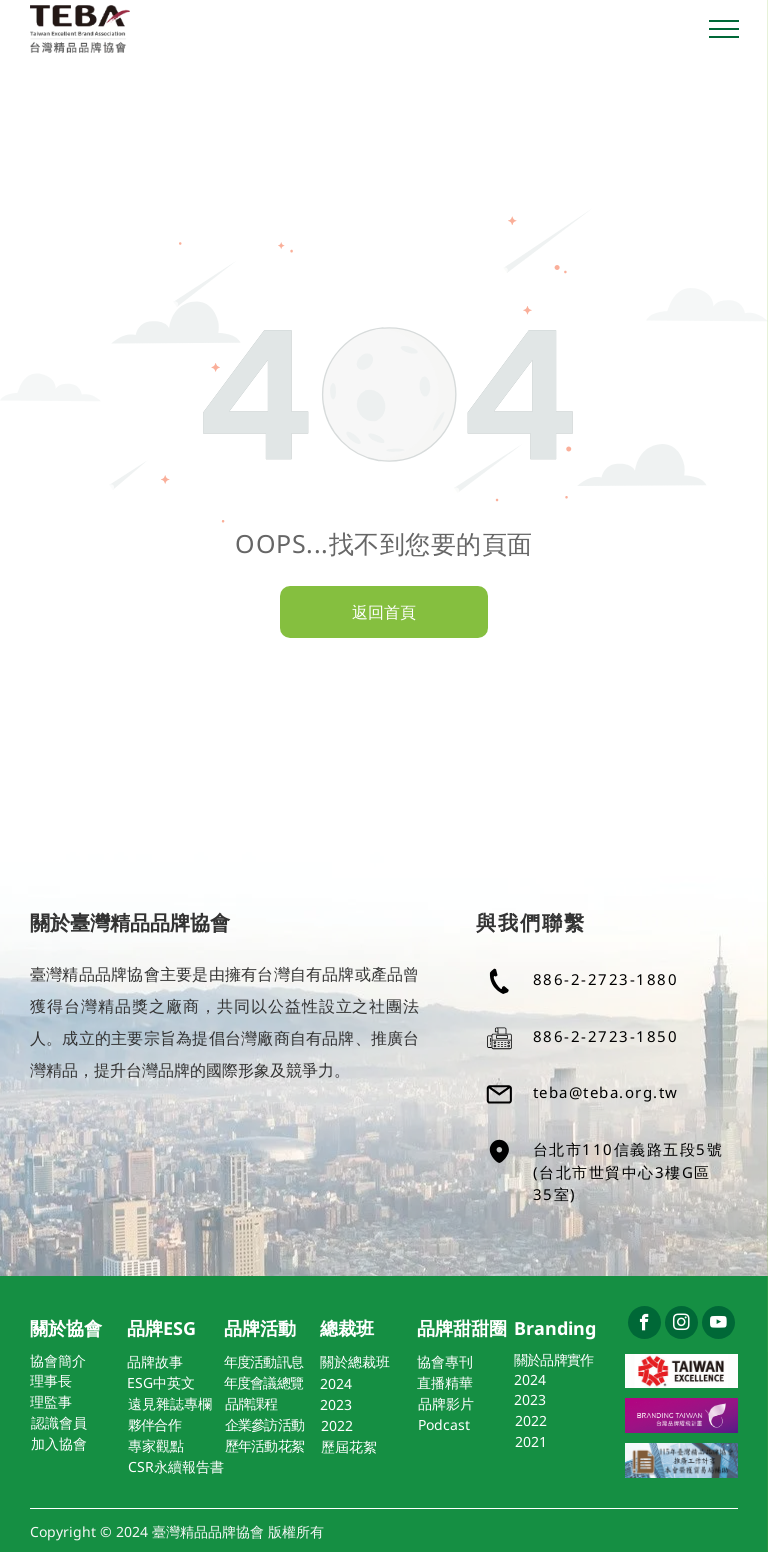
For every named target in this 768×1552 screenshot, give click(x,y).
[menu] (724, 29)
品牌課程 (251, 1403)
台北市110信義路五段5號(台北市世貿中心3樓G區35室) (628, 1171)
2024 (336, 1383)
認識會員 (59, 1422)
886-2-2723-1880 (606, 979)
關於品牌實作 (554, 1359)
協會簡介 (58, 1360)
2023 (336, 1404)
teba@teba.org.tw (606, 1092)
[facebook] (644, 1325)
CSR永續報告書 (176, 1466)
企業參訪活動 (265, 1424)
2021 (531, 1441)
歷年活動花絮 (265, 1445)
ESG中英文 (161, 1382)
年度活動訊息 (264, 1361)
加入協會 (59, 1443)
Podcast (444, 1424)
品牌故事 (155, 1361)
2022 (337, 1425)
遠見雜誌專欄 (170, 1403)
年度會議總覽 (264, 1382)
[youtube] (718, 1325)
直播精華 (445, 1382)
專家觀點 (156, 1445)
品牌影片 (446, 1403)
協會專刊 (445, 1361)
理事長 (51, 1380)
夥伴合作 (154, 1424)
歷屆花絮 (349, 1446)
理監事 (51, 1401)
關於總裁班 (355, 1361)
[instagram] (681, 1325)
